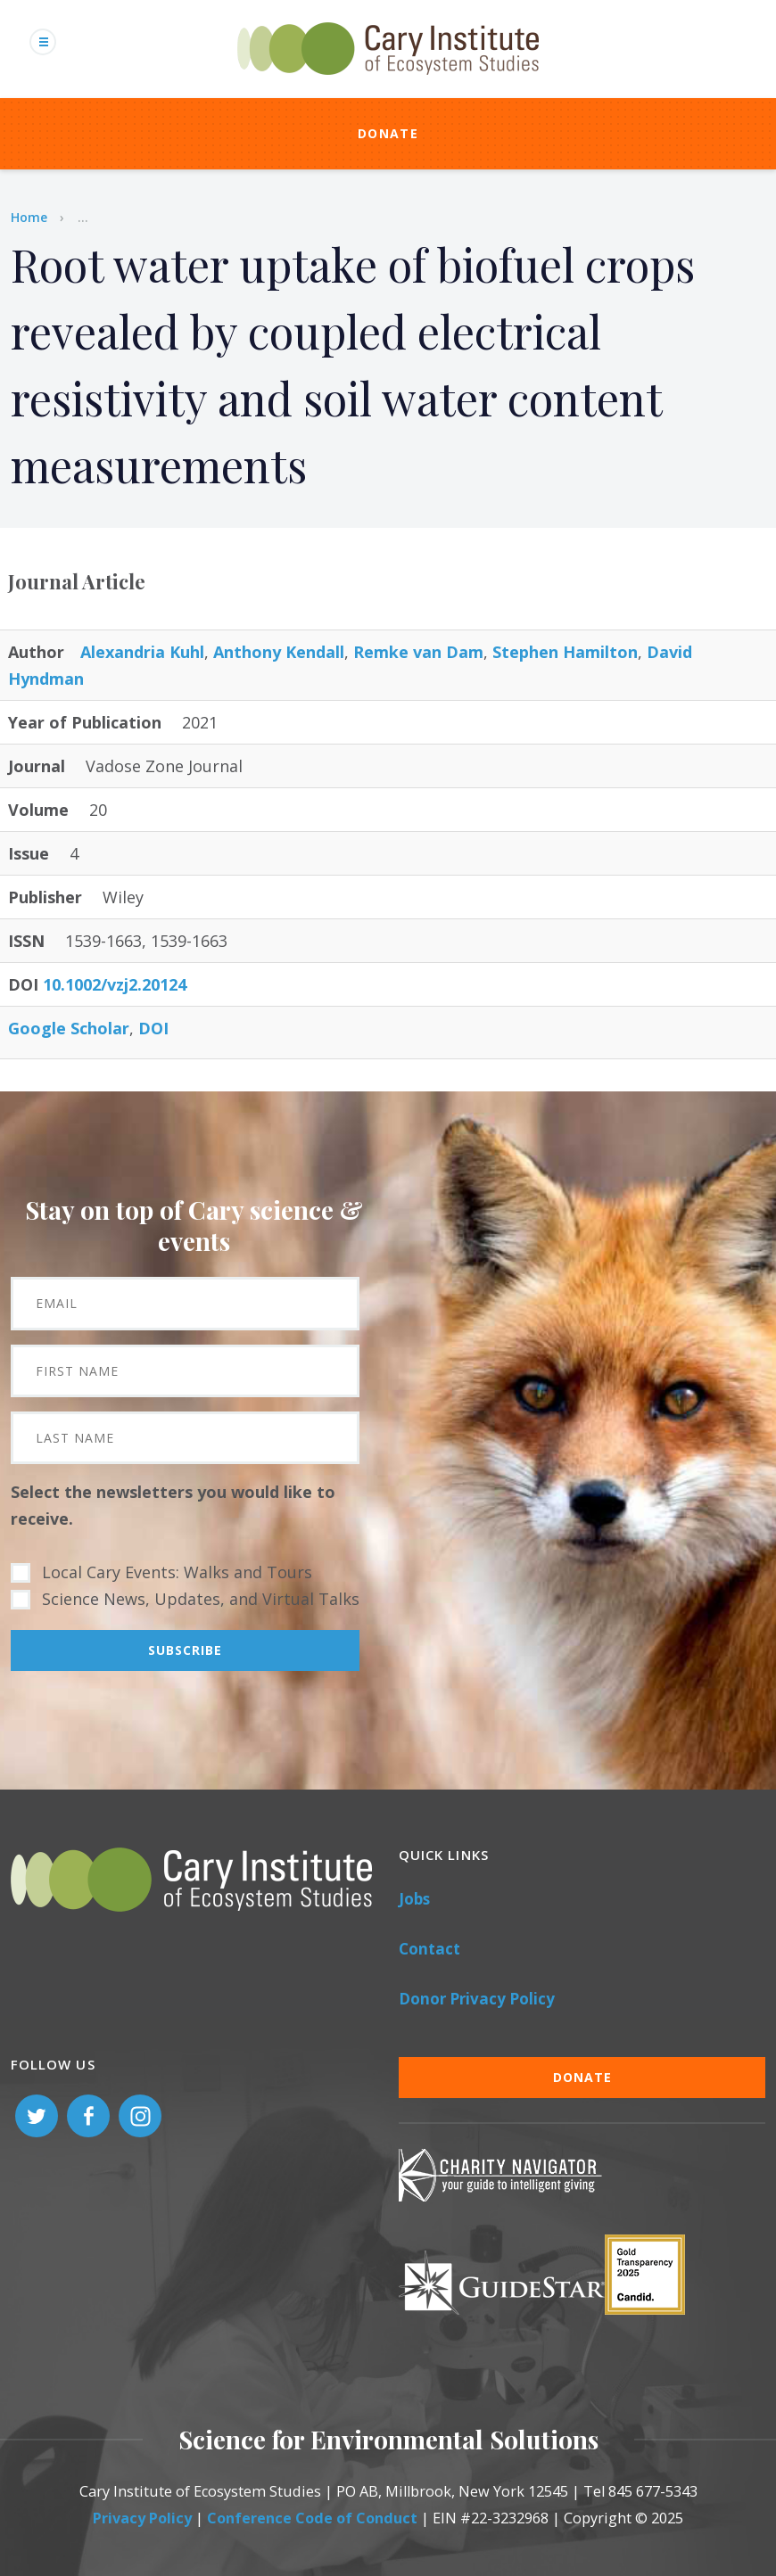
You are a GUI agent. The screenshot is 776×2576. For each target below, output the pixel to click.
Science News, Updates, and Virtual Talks (200, 1598)
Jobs (414, 1899)
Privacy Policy (142, 2518)
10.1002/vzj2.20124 (114, 984)
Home (29, 217)
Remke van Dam (418, 652)
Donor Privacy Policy (477, 1998)
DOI (153, 1028)
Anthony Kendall (278, 652)
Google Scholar (68, 1028)
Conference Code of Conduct (312, 2518)
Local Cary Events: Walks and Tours (177, 1572)
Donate (388, 133)
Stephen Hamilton (565, 652)
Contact (429, 1948)
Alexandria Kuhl (142, 652)
